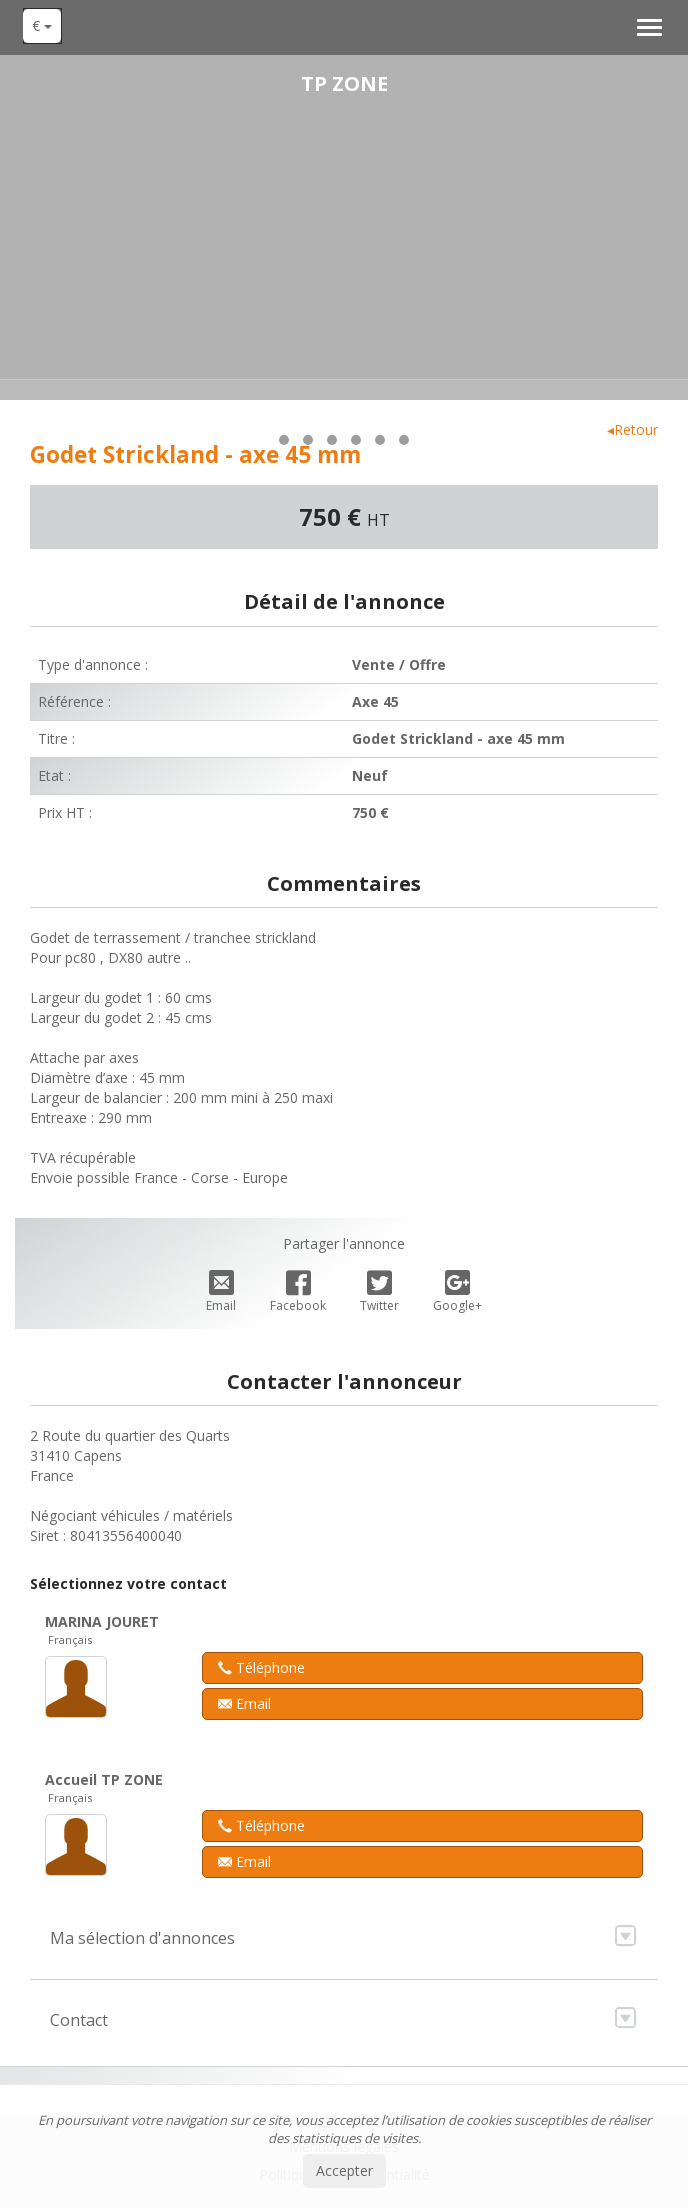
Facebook (298, 1292)
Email (221, 1292)
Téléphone (261, 1667)
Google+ (457, 1292)
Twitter (379, 1292)
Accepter (344, 2170)
